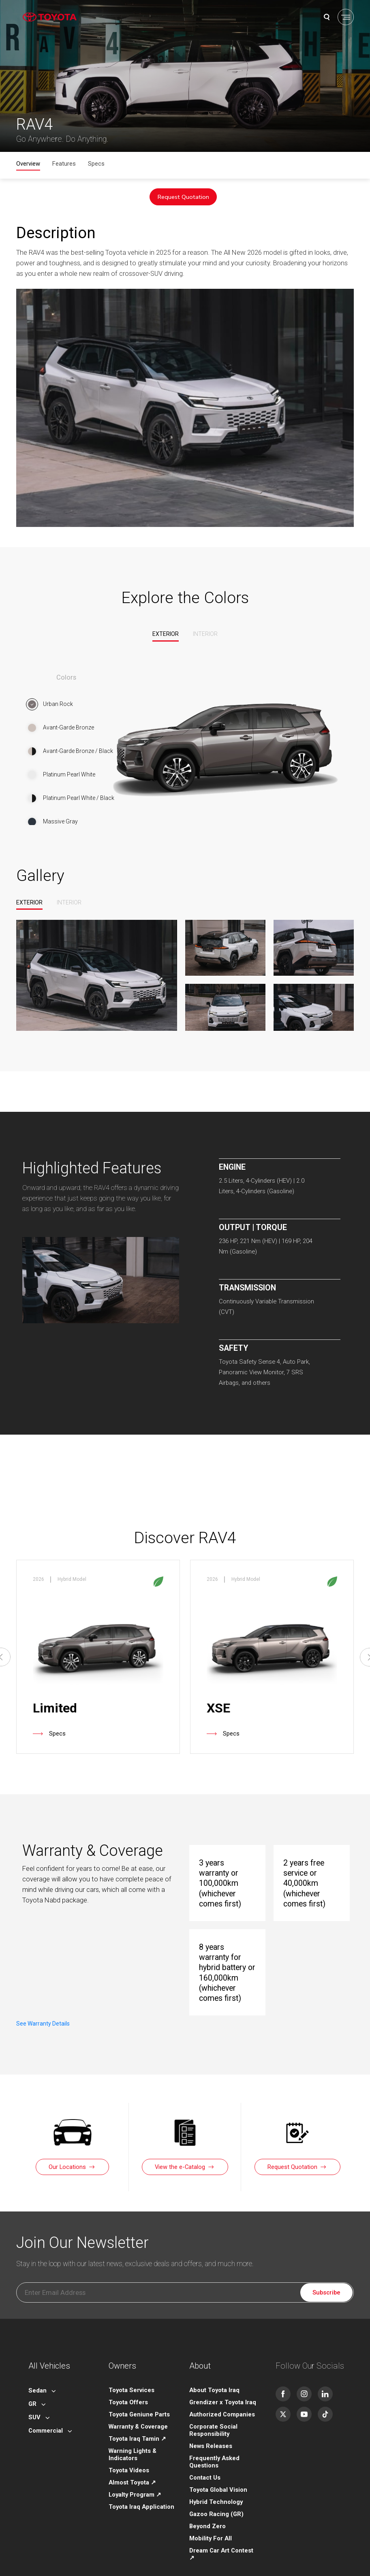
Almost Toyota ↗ (132, 2470)
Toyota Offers (128, 2390)
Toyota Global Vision (218, 2478)
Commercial (45, 2418)
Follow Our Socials (310, 2354)
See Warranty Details (63, 1922)
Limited (55, 1705)
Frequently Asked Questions (214, 2450)
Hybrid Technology (216, 2490)
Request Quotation (183, 197)
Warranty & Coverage (138, 2414)
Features (64, 163)
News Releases (210, 2434)
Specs (96, 163)
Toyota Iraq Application (141, 2495)
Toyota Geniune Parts (139, 2402)
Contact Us (204, 2465)
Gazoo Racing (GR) (216, 2502)
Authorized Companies (222, 2402)
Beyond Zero (207, 2514)
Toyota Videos (129, 2458)
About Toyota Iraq (214, 2378)
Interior (205, 634)
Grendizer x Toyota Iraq (222, 2390)
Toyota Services (131, 2378)
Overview (28, 163)
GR (32, 2392)
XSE (218, 1705)
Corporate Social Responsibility (213, 2418)
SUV (34, 2405)
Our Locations (67, 2155)
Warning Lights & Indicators (132, 2442)
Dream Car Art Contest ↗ (221, 2542)
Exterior (165, 634)
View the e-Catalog (180, 2155)
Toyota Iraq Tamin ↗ (137, 2427)
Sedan (37, 2378)
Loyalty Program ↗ (135, 2482)
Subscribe (326, 2280)
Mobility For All (210, 2526)
